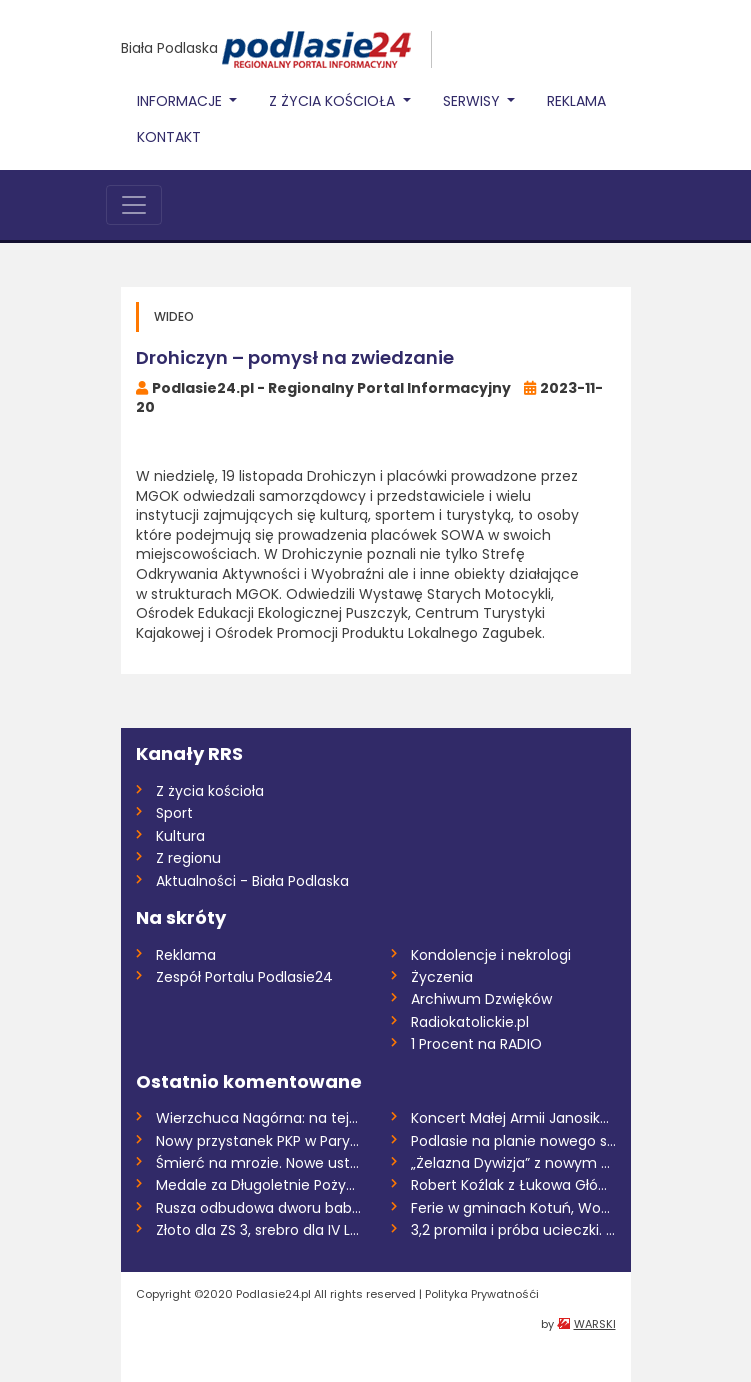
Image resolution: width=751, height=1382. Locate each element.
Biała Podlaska (169, 48)
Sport (174, 813)
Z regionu (188, 858)
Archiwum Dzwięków (481, 999)
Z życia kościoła (210, 791)
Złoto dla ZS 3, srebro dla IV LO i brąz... (258, 1230)
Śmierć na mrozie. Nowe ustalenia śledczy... (258, 1163)
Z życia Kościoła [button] (334, 101)
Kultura (180, 836)
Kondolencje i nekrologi (491, 955)
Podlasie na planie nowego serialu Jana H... (513, 1141)
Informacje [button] (181, 101)
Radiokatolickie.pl (470, 1022)
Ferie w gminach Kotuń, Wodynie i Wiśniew (513, 1208)
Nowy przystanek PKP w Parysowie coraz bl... (258, 1141)
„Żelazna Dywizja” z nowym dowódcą (513, 1163)
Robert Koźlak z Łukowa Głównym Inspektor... (513, 1185)
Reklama (576, 101)
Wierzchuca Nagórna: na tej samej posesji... (258, 1118)
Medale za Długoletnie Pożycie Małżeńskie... (258, 1185)
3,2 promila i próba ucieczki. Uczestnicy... (513, 1230)
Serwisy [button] (473, 101)
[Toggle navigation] (134, 205)
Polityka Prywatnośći (482, 1294)
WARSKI (595, 1324)
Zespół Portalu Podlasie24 (244, 977)
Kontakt (169, 137)
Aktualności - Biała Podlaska (252, 881)
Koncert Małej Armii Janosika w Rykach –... (513, 1118)
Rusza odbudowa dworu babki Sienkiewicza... (258, 1208)
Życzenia (442, 977)
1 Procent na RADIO (476, 1044)
